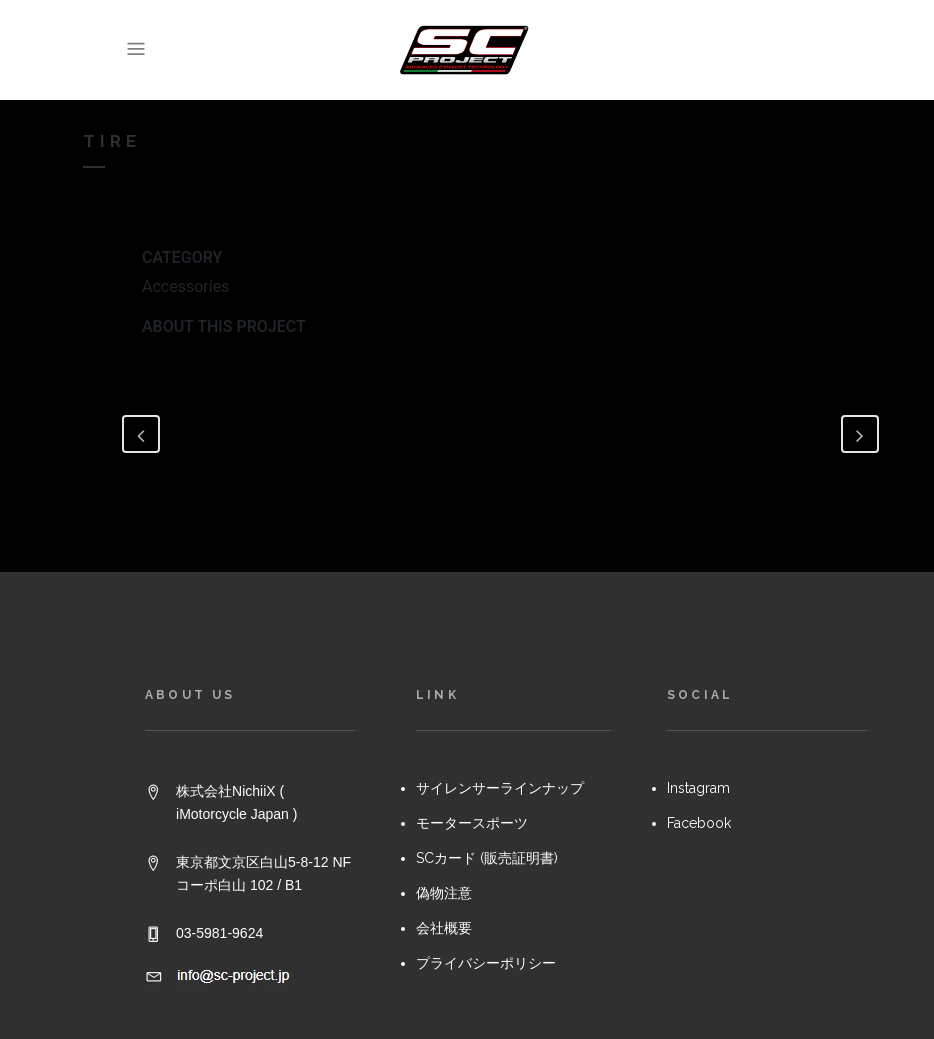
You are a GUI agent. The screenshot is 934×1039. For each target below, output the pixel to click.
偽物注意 (444, 893)
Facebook (699, 823)
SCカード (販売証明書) (487, 858)
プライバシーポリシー (486, 963)
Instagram (698, 788)
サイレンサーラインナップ (500, 788)
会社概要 (444, 928)
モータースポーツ (472, 823)
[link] (727, 53)
